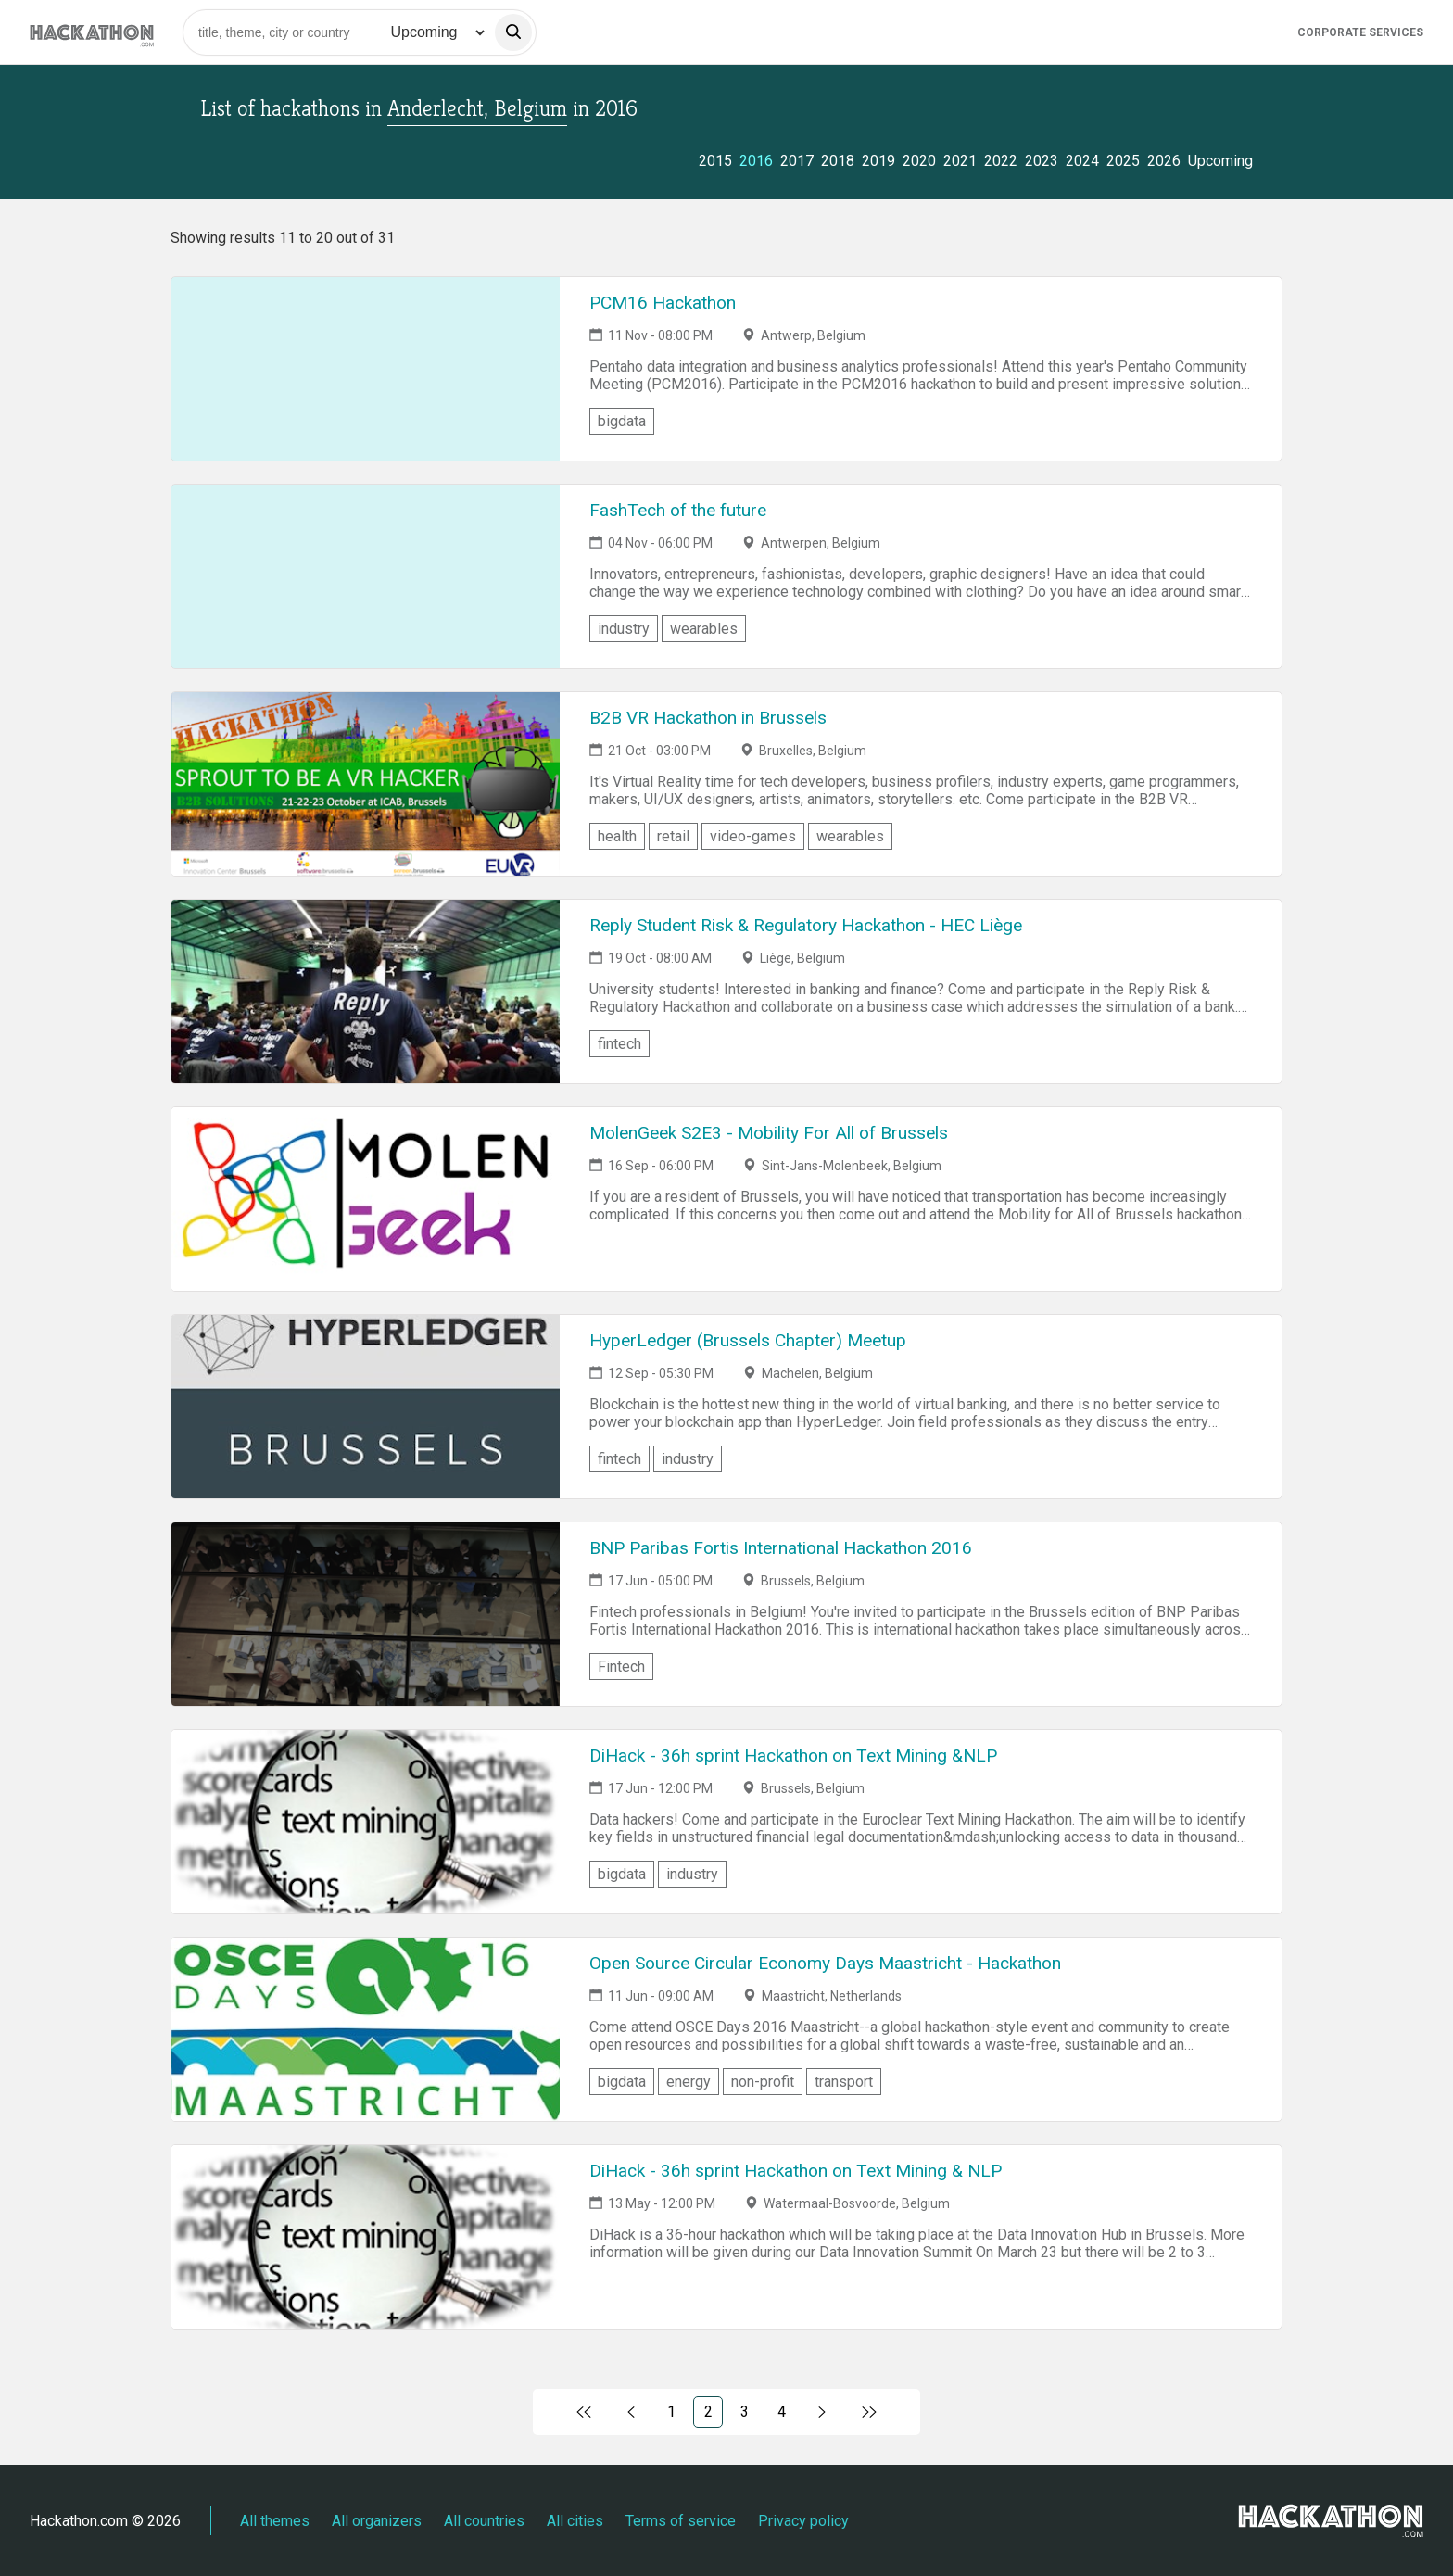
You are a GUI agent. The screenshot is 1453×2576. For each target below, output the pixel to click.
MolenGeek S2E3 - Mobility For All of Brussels (768, 1132)
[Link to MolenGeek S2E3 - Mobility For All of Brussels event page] (365, 1199)
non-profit (762, 2081)
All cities (575, 2521)
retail (673, 836)
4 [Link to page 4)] (781, 2411)
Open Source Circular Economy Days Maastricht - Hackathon (825, 1963)
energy (688, 2081)
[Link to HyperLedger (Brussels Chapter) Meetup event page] (365, 1406)
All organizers (377, 2521)
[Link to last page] (869, 2412)
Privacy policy (803, 2521)
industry (624, 629)
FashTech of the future (677, 510)
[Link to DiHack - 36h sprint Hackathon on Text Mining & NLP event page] (365, 2237)
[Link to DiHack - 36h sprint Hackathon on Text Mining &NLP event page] (365, 1821)
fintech (619, 1044)
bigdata (622, 421)
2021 (960, 161)
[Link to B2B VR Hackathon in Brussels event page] (365, 784)
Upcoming (1220, 161)
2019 (878, 161)
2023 (1041, 161)
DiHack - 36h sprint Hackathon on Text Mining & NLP (795, 2170)
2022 (1000, 161)
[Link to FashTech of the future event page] (365, 576)
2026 (1164, 161)
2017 (797, 161)
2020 (919, 161)
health (617, 836)
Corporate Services (1360, 32)
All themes (275, 2521)
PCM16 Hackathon (662, 302)
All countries (484, 2521)
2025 (1123, 161)
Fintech (621, 1666)
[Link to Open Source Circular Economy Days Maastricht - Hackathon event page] (365, 2029)
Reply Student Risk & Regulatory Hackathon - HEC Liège (805, 925)
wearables (704, 629)
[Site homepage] (92, 32)
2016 (756, 161)
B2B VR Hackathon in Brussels (708, 717)
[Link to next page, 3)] (822, 2412)
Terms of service (680, 2521)
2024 (1082, 161)
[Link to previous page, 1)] (631, 2412)
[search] (513, 32)
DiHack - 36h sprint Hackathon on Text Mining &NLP (793, 1755)
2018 (837, 161)
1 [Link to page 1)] (671, 2411)
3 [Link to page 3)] (744, 2411)
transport (844, 2081)
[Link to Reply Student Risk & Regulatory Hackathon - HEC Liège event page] (365, 991)
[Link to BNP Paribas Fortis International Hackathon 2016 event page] (365, 1614)
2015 (715, 161)
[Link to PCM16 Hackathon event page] (365, 369)
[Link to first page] (584, 2412)
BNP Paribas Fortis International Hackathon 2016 (780, 1548)
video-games (753, 836)
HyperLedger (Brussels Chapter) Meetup (747, 1340)
